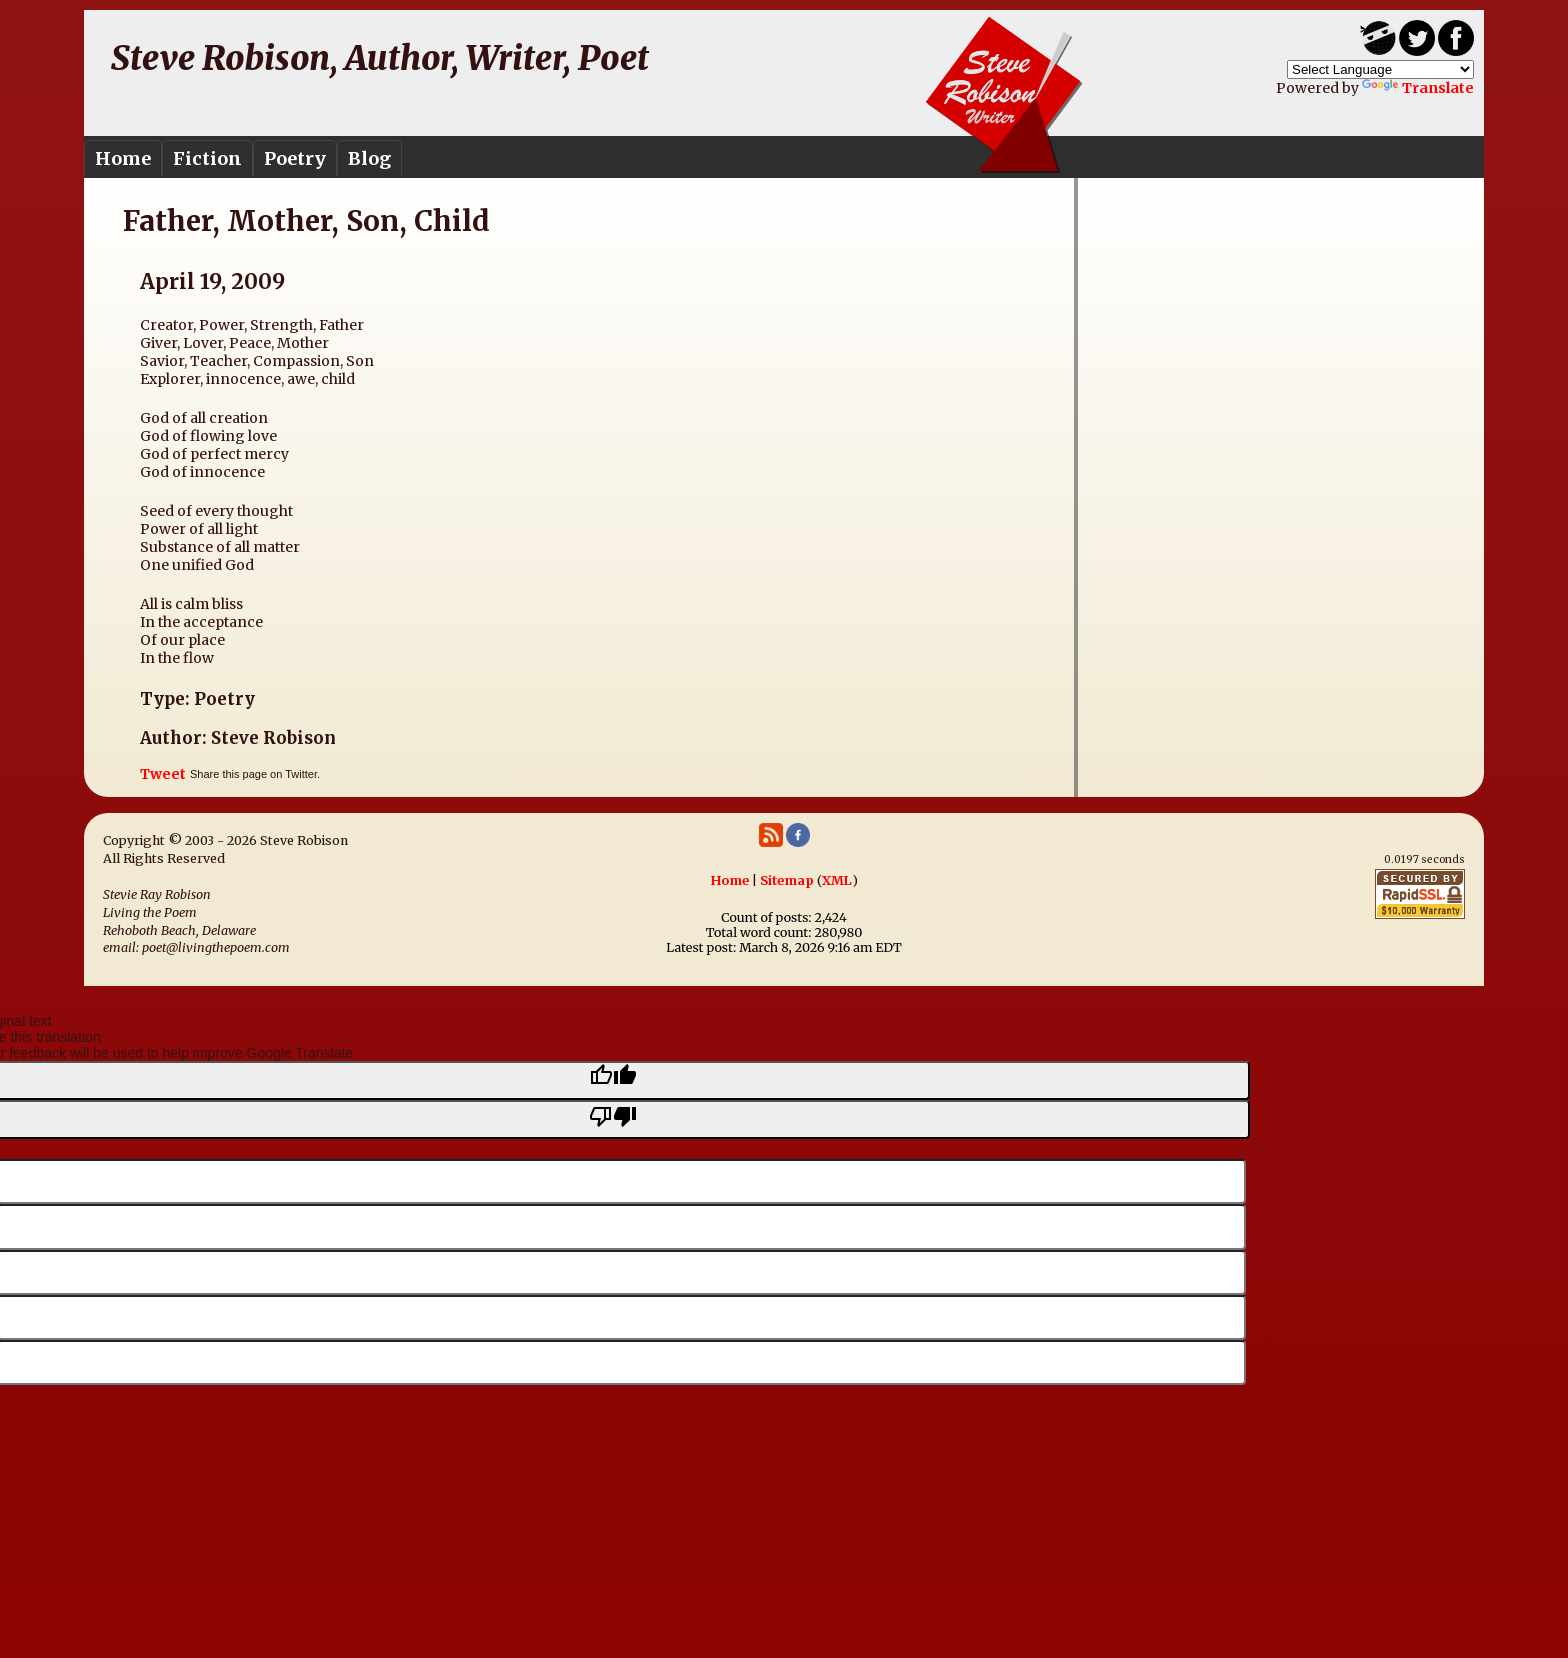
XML (837, 880)
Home (123, 158)
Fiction (207, 158)
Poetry (295, 158)
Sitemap (787, 880)
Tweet (163, 774)
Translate (1418, 88)
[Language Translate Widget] (1380, 69)
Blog (369, 158)
